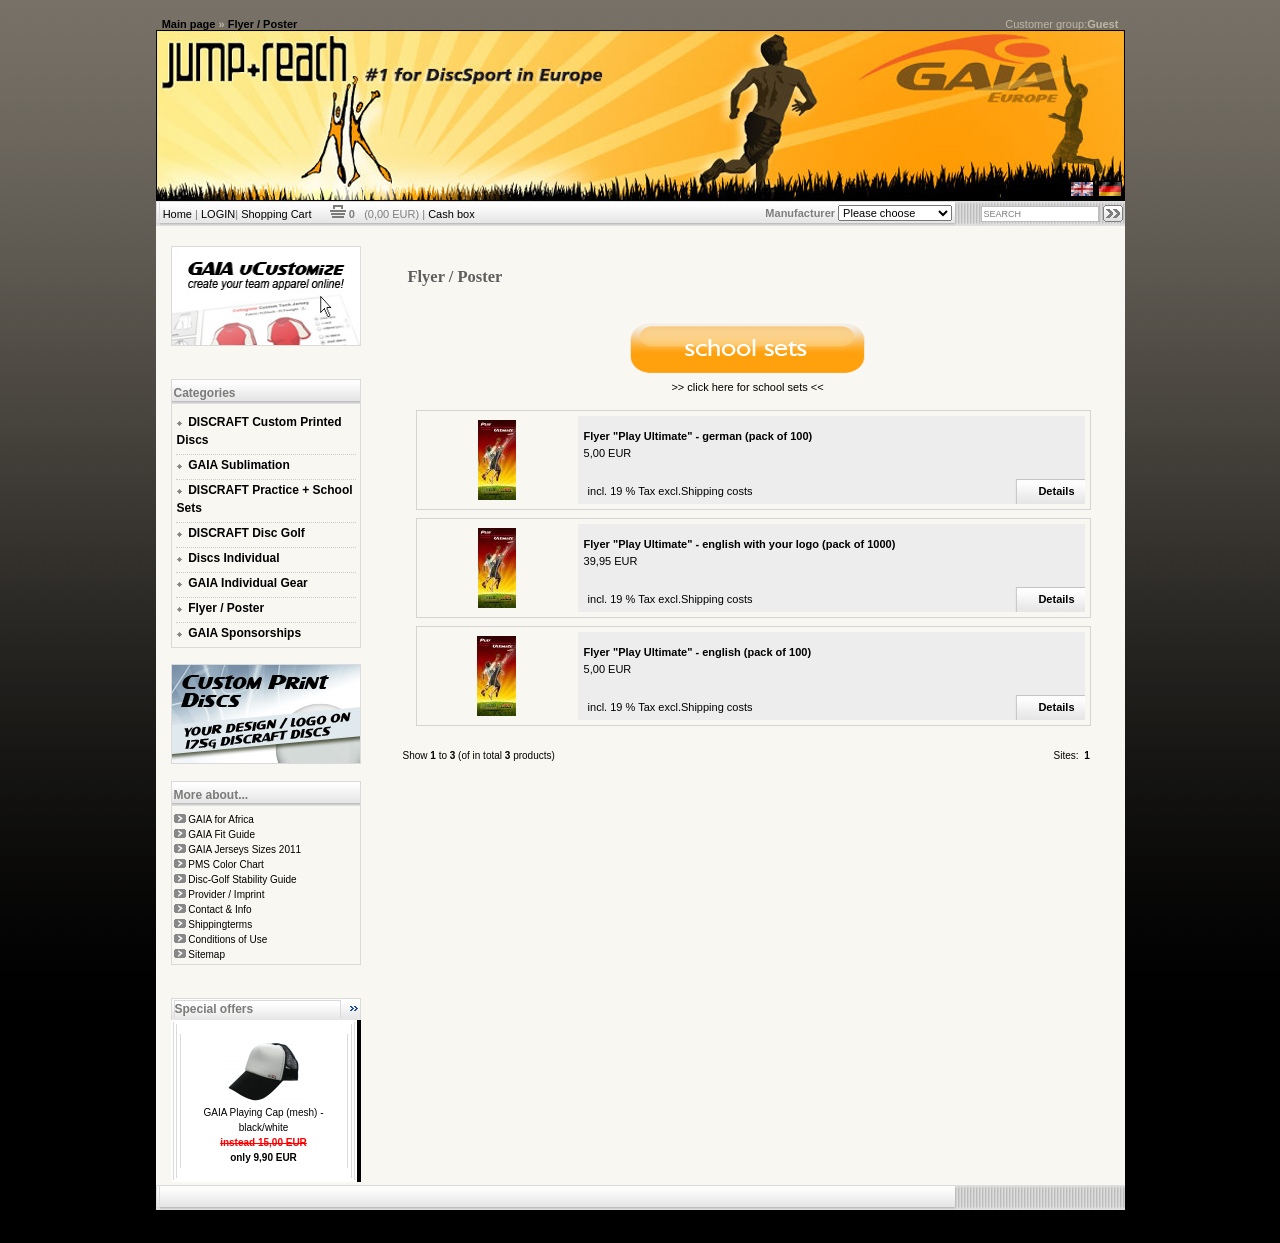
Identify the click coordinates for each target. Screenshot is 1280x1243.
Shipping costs (717, 491)
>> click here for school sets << (747, 387)
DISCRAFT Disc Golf (246, 533)
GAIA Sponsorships (244, 633)
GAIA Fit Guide (221, 834)
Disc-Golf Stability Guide (242, 879)
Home (177, 214)
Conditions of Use (227, 939)
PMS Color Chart (226, 864)
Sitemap (206, 954)
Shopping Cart (276, 214)
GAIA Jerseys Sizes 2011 (244, 849)
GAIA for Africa (221, 819)
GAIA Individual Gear (248, 583)
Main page (189, 24)
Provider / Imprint (226, 894)
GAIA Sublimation (239, 465)
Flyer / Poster (263, 24)
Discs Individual (233, 558)
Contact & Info (219, 909)
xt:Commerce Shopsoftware (710, 1218)
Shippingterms (220, 924)
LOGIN (218, 214)
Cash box (451, 214)
